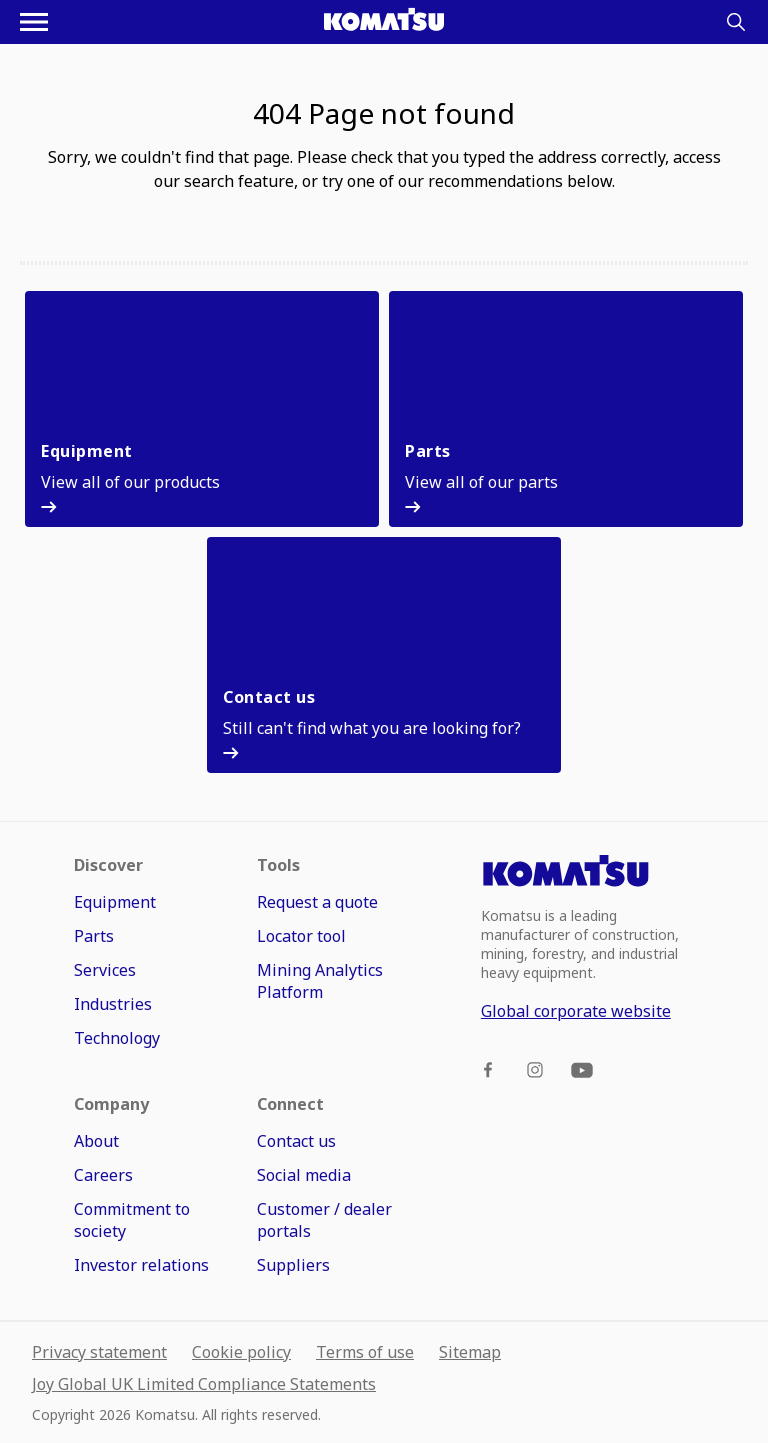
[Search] (736, 22)
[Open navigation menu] (34, 22)
